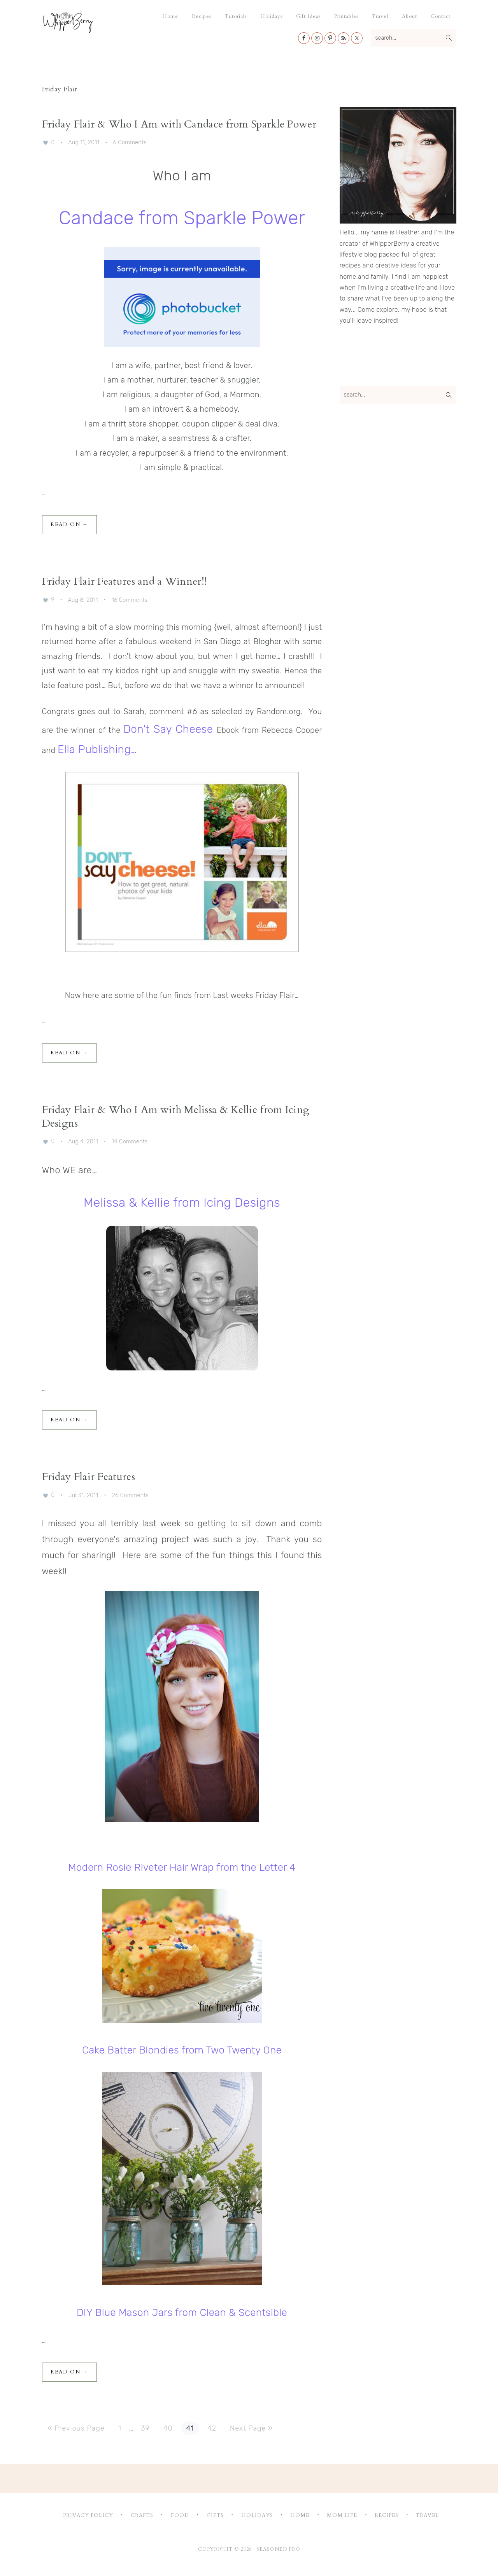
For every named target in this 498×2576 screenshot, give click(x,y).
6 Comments (130, 142)
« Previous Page (76, 2428)
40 (171, 2427)
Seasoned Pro (278, 2549)
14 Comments (129, 1141)
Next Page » (251, 2428)
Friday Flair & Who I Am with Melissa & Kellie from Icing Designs (176, 1117)
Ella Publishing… (97, 749)
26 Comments (130, 1495)
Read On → (69, 524)
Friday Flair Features (88, 1477)
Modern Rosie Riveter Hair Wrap (141, 1867)
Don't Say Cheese (168, 729)
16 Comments (129, 599)
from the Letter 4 (256, 1867)
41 (193, 2427)
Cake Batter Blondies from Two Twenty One (182, 2050)
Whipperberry (84, 21)
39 (148, 2427)
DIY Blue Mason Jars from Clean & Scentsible (182, 2313)
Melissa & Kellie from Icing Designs (182, 1202)
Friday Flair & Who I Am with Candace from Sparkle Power (179, 124)
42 (214, 2427)
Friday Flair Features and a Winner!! (124, 581)
